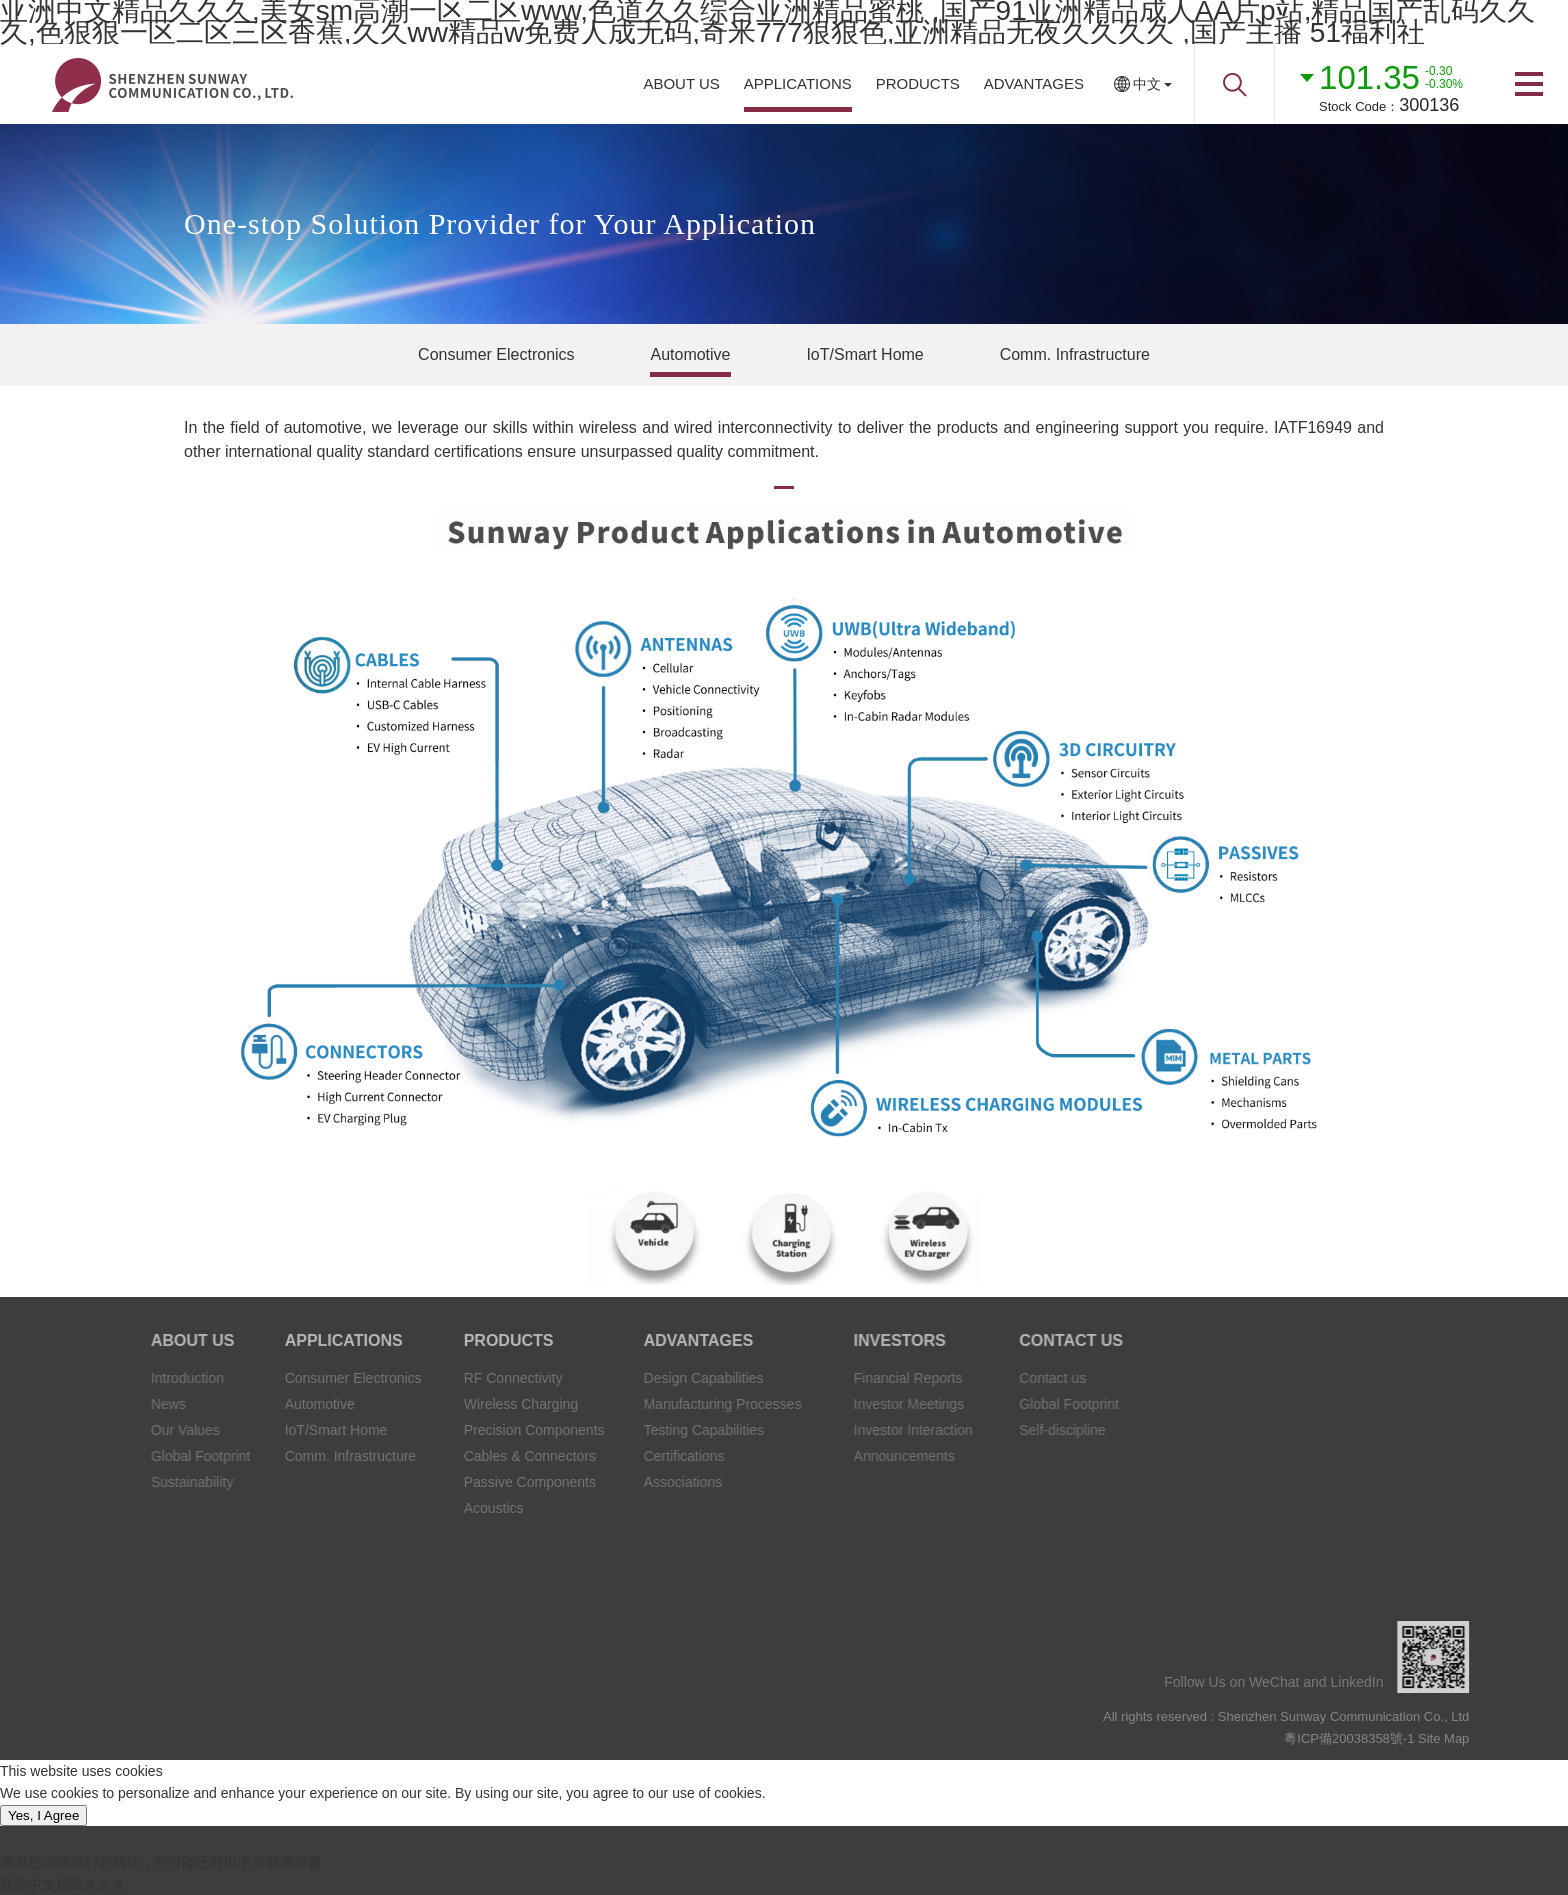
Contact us (989, 1378)
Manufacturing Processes (635, 1404)
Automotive (690, 354)
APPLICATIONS (798, 83)
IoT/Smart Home (864, 354)
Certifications (596, 1456)
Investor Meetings (838, 1404)
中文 (1147, 84)
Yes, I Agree (43, 1815)
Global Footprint (139, 1456)
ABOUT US (681, 83)
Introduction (125, 1378)
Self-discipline (999, 1430)
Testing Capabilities (616, 1430)
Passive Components (450, 1482)
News (106, 1404)
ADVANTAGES (1034, 83)
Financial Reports (837, 1378)
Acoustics (414, 1508)
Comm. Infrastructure (1075, 354)
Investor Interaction (842, 1430)
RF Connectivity (433, 1378)
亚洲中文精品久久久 (63, 1884)
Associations (595, 1482)
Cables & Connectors (450, 1456)
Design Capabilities (616, 1378)
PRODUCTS (918, 83)
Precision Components (454, 1430)
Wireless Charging (441, 1404)
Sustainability (130, 1482)
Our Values (123, 1430)
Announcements (833, 1456)
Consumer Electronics (496, 354)
